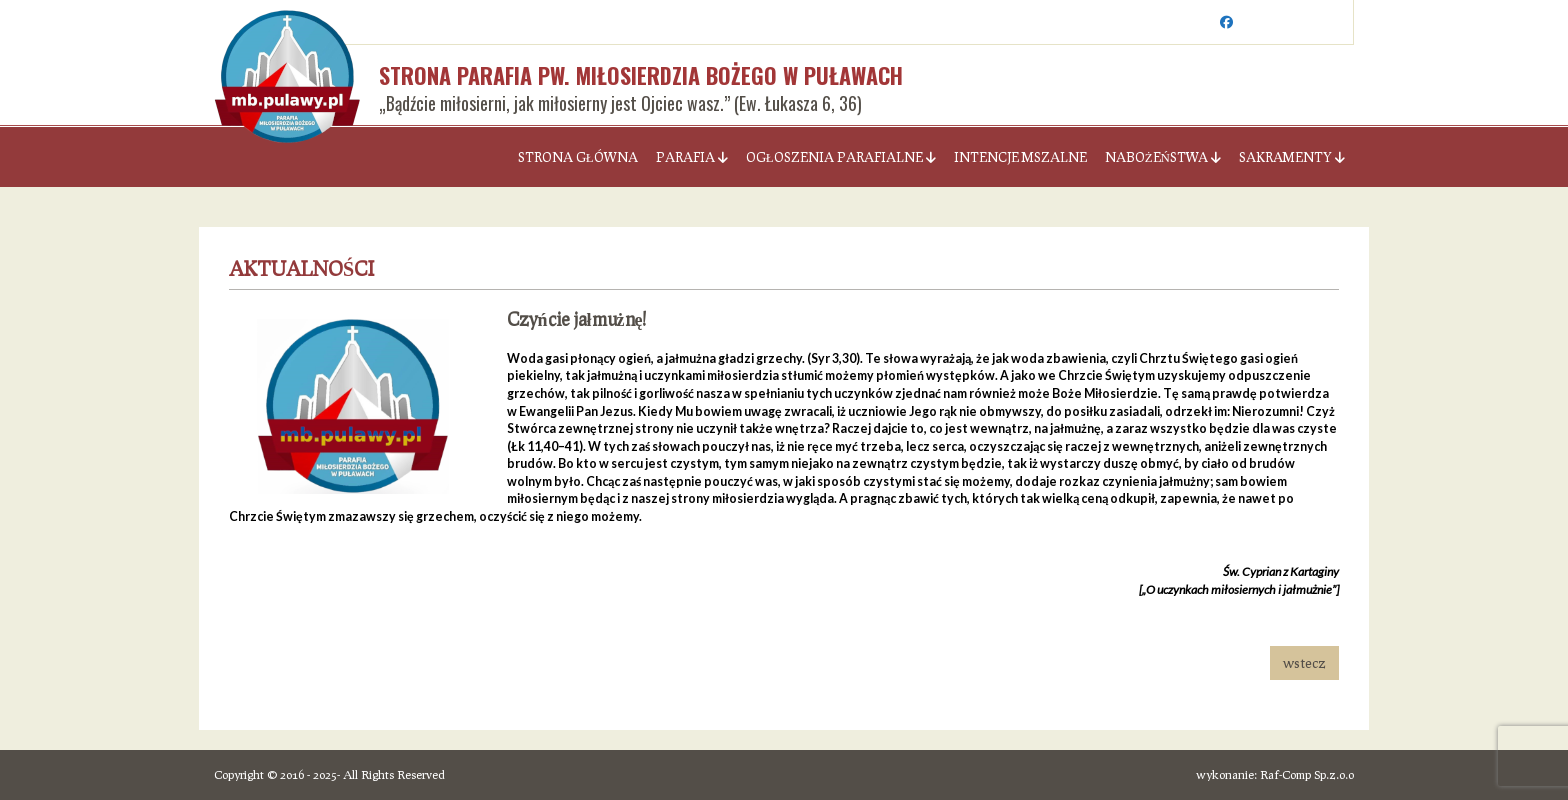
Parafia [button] (692, 157)
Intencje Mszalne (1020, 157)
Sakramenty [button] (1292, 157)
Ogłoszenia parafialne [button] (841, 157)
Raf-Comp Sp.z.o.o (1307, 774)
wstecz (1304, 662)
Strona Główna (578, 157)
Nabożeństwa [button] (1163, 157)
